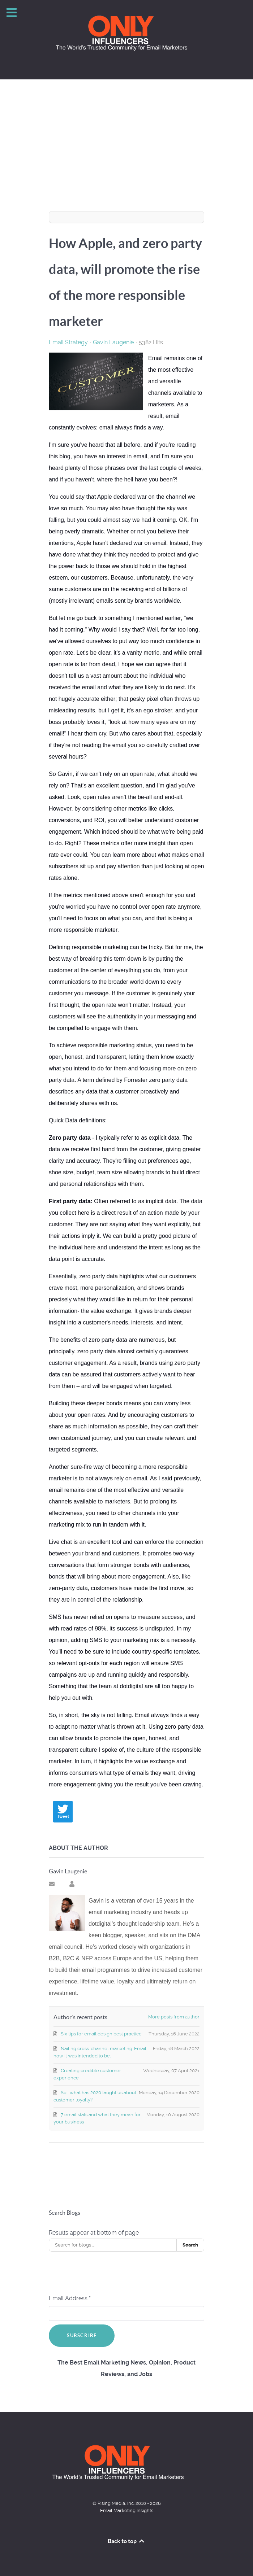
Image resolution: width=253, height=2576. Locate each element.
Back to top (126, 2541)
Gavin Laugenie (113, 342)
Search (190, 2245)
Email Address (70, 2298)
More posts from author (174, 2017)
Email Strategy (68, 342)
